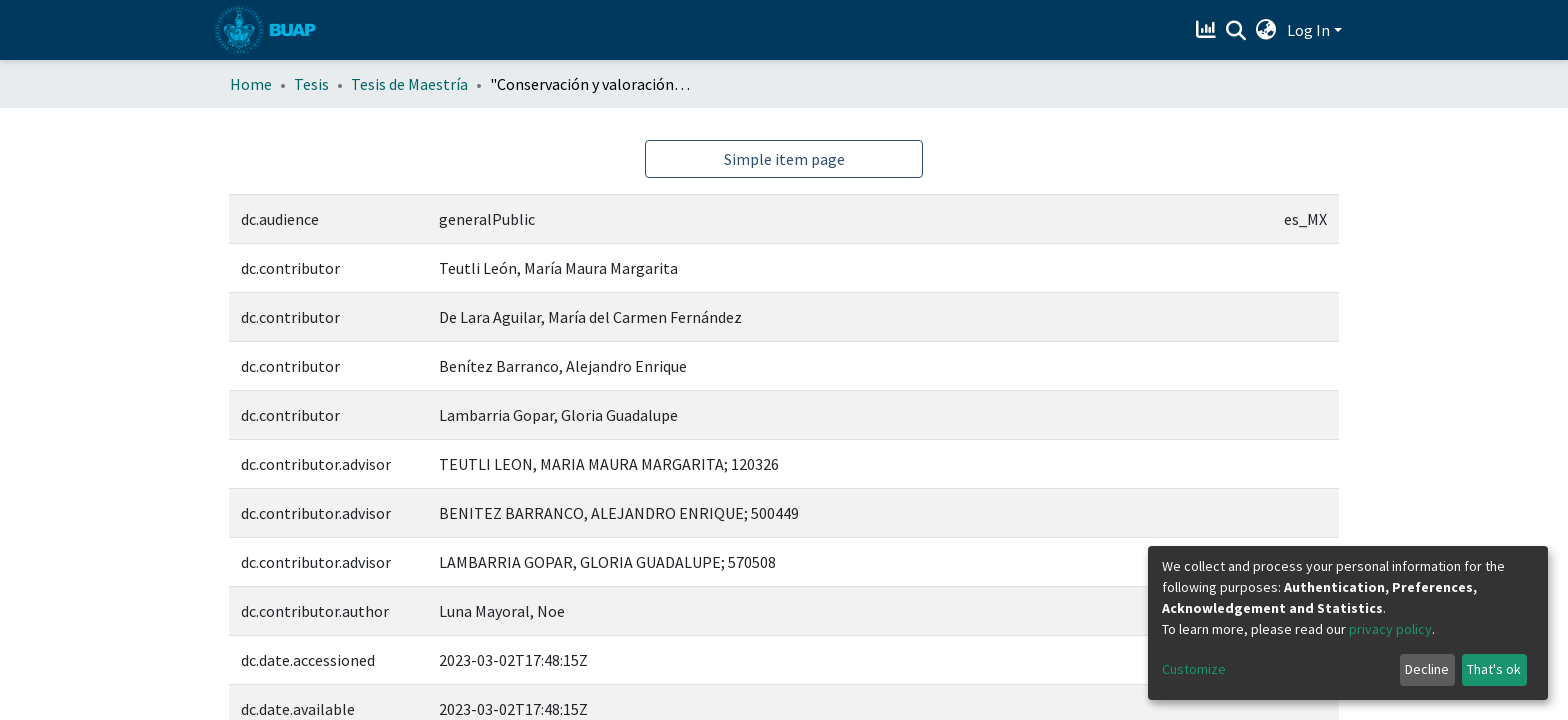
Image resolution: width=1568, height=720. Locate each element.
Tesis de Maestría (409, 84)
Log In (1308, 30)
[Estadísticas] (1208, 30)
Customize (1194, 669)
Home (251, 84)
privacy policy (1390, 629)
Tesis (311, 84)
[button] (1266, 30)
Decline (1427, 669)
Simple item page (784, 159)
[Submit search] (1236, 31)
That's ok (1494, 669)
